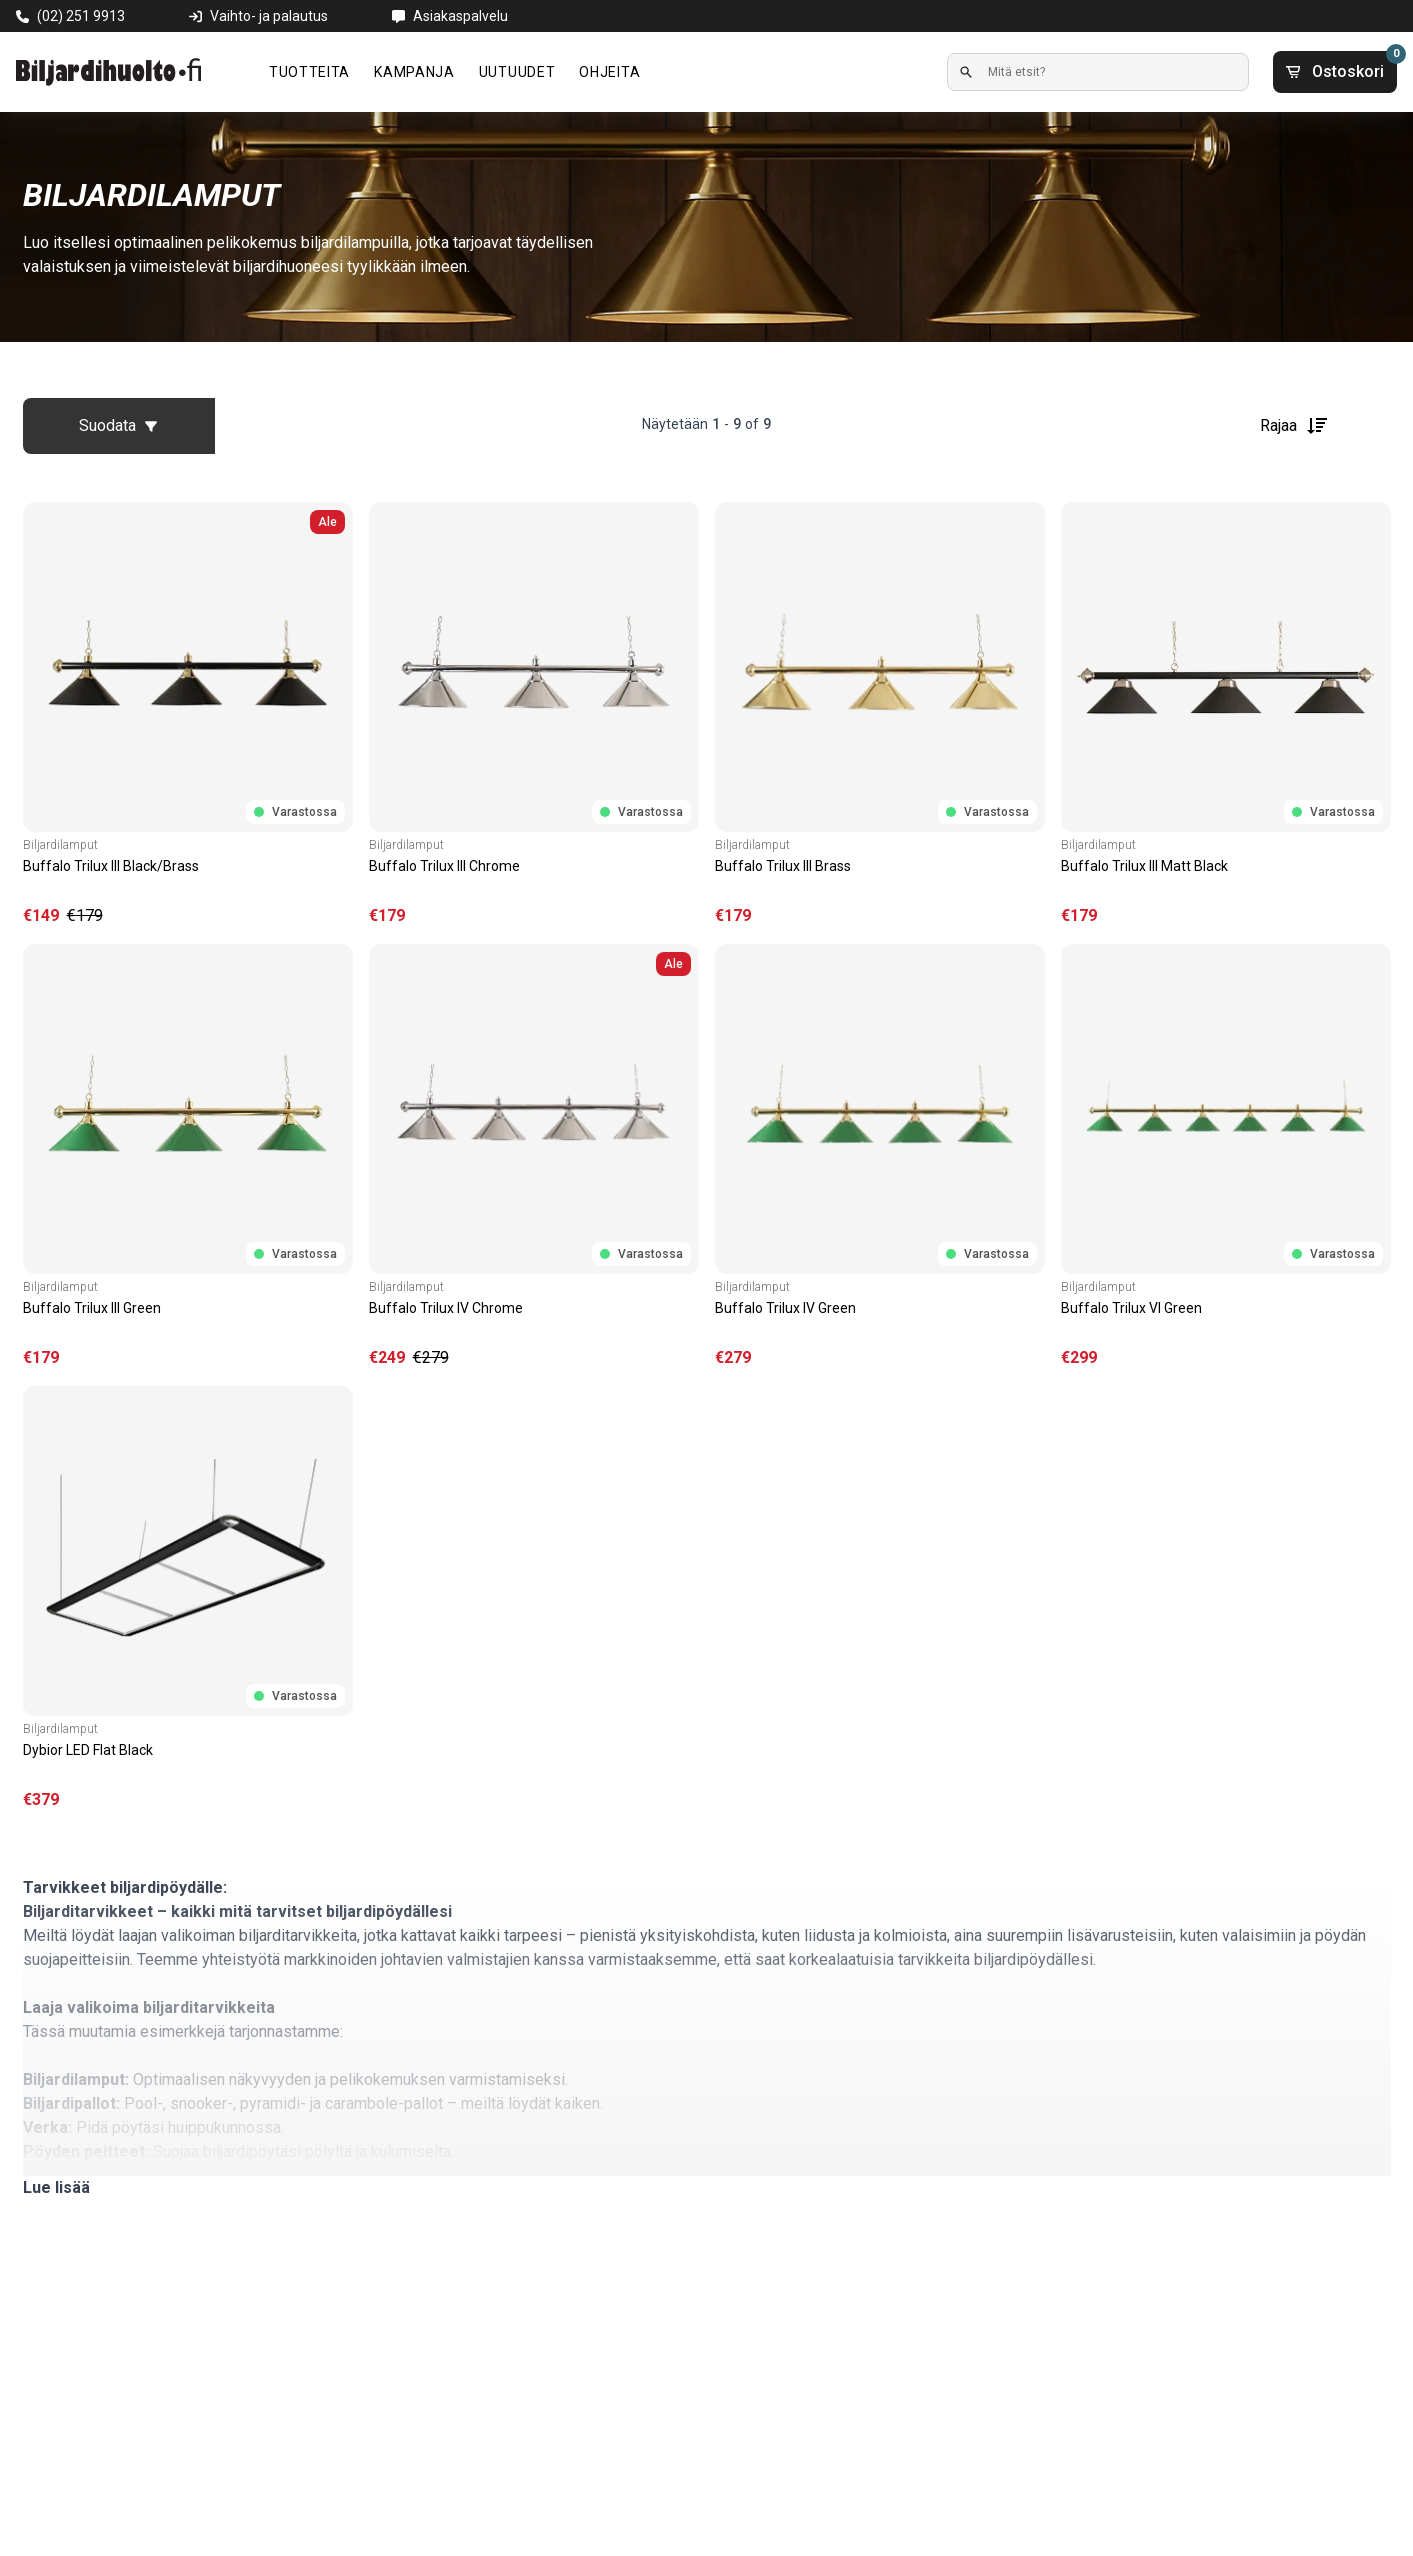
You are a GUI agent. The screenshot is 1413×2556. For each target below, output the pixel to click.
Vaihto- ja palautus (269, 16)
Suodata (118, 425)
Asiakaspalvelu (460, 16)
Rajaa (1294, 426)
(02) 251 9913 (81, 16)
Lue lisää (56, 2187)
